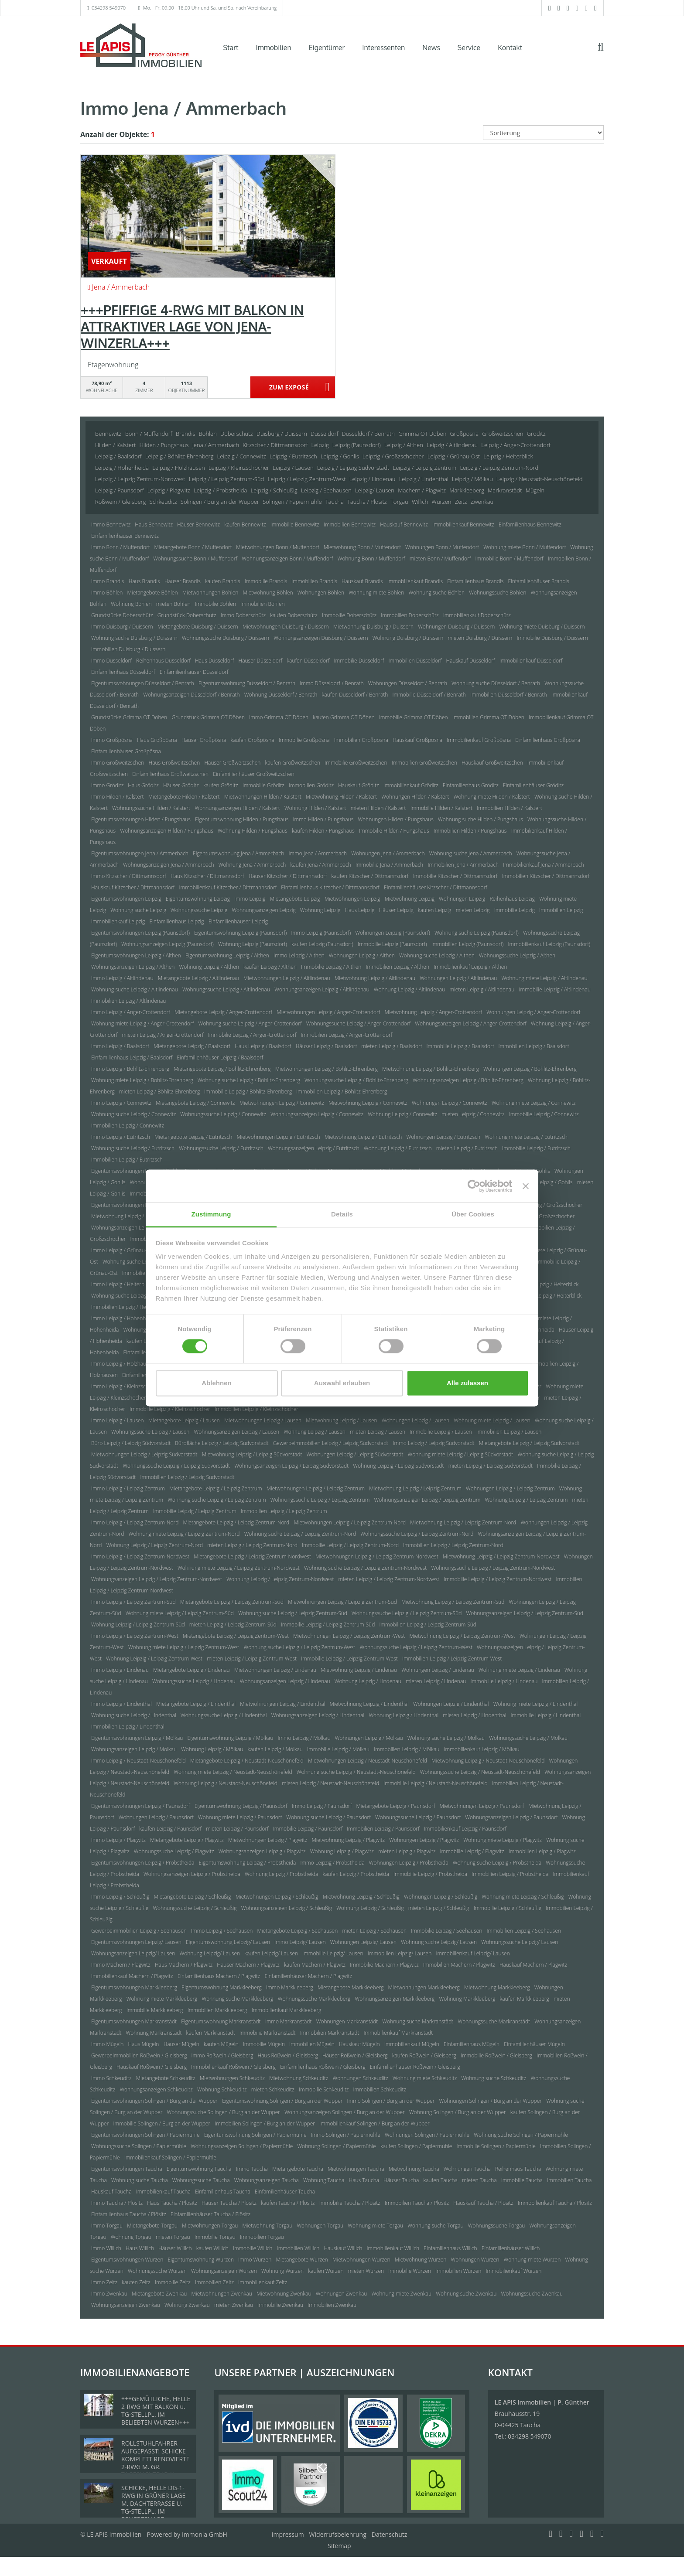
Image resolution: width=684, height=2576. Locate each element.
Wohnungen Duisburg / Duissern (456, 626)
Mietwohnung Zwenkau (283, 2293)
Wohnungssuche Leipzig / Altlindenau (226, 989)
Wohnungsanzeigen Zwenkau (125, 2305)
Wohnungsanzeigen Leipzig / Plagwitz (262, 1851)
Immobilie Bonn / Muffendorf (509, 558)
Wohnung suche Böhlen (436, 592)
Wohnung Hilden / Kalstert (315, 808)
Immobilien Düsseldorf (414, 660)
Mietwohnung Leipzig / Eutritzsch (363, 1137)
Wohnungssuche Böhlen (497, 592)
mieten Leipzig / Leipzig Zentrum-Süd (233, 1624)
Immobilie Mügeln (264, 2044)
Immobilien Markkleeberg (217, 2010)
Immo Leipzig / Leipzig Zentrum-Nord (134, 1522)
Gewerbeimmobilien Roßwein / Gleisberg (139, 2055)
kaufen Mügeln (221, 2044)
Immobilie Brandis (266, 581)
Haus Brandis (144, 581)
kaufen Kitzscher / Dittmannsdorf (369, 876)
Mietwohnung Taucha (414, 2169)
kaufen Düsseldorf (308, 660)
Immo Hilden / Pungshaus (323, 819)
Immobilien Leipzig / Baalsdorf (533, 1046)
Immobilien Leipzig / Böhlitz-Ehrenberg (341, 1091)
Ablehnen (216, 1383)
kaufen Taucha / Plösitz (288, 2203)
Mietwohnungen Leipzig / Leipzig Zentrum (316, 1488)
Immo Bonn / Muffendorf (120, 547)
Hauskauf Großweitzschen (492, 762)
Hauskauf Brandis (362, 581)
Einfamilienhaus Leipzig (176, 921)
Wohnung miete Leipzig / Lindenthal (535, 1704)
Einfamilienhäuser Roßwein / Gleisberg (415, 2066)
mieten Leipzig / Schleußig (438, 1908)
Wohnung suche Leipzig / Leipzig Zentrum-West (299, 1647)
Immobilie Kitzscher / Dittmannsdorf (455, 876)
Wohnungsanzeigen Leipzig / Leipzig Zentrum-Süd (524, 1613)
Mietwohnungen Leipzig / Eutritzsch (278, 1137)
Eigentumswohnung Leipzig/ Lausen (228, 1942)
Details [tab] (342, 1214)
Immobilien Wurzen (458, 2271)
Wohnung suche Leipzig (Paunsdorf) (476, 932)
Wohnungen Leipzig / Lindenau (437, 1670)
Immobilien (273, 47)
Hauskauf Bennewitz (404, 524)
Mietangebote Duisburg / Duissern (197, 626)
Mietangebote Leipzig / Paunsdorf (395, 1806)
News (431, 47)
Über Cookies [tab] (472, 1214)
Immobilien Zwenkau (332, 2305)
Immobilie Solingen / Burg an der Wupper (162, 2123)
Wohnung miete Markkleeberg (162, 1998)
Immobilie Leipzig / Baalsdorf (460, 1046)
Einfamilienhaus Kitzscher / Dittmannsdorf (330, 887)
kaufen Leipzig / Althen (270, 966)
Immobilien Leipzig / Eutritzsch (127, 1159)
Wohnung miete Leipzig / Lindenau (519, 1670)
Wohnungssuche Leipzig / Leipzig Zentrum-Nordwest (493, 1568)
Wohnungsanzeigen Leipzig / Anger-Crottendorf (471, 1023)
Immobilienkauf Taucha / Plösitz (555, 2203)
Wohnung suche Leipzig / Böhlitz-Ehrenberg (249, 1080)
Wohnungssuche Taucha (201, 2180)
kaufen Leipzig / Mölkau (275, 1749)
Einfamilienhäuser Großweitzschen (253, 774)
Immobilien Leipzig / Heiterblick (127, 1307)
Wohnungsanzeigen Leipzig (263, 910)
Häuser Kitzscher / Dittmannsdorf (288, 876)
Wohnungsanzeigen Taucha (266, 2180)
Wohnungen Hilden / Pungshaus (395, 819)
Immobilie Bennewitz (294, 524)
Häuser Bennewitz (198, 524)
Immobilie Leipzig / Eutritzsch (536, 1148)
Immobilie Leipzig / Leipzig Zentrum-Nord (350, 1545)
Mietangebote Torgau (152, 2225)
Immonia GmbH (204, 2534)
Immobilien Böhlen (262, 604)
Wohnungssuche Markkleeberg (314, 1998)
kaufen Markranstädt (210, 2032)
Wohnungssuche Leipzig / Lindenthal (224, 1715)
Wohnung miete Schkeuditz (425, 2078)
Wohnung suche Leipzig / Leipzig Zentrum (217, 1499)
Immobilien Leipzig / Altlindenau (128, 1000)
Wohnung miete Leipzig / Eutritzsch (526, 1137)
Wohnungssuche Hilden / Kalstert (151, 808)
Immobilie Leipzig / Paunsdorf (307, 1828)
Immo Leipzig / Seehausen (222, 1930)
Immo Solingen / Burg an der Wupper (391, 2101)
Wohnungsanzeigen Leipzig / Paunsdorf (511, 1817)
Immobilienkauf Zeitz (262, 2282)
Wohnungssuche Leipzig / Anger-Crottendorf (358, 1023)
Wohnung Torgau (131, 2237)
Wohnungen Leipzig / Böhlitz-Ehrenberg (530, 1069)
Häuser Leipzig (396, 910)
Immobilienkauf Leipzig (118, 921)
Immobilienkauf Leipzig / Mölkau (482, 1749)
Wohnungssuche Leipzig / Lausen (150, 1431)
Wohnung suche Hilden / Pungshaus (480, 819)
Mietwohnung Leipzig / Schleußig (361, 1896)
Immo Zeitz (104, 2282)
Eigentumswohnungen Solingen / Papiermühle (145, 2135)
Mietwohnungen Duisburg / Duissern (286, 626)
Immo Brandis (107, 581)
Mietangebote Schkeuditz (165, 2078)
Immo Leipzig (249, 898)
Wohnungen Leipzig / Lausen (415, 1420)
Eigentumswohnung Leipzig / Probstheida (247, 1862)
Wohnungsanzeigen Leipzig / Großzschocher (143, 1227)
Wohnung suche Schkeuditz (494, 2078)
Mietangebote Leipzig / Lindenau (191, 1670)
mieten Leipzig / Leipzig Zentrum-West (252, 1658)
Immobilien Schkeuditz (380, 2089)
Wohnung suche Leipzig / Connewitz (133, 1114)
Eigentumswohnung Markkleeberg (221, 1987)
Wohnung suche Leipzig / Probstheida (497, 1862)
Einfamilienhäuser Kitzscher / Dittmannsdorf (435, 887)
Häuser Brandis (182, 581)
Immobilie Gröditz (263, 785)
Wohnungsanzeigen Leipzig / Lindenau (285, 1681)
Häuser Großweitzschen (232, 762)
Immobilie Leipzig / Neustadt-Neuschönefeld (435, 1783)
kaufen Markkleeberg (524, 1998)
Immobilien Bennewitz (350, 524)
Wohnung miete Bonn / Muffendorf (524, 547)
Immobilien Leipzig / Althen (397, 966)
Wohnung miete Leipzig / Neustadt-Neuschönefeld (233, 1772)
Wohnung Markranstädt (154, 2032)
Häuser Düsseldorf (261, 660)
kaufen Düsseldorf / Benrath (355, 694)
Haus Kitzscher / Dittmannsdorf (207, 876)
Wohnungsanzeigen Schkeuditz (156, 2089)
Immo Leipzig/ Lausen (300, 1942)
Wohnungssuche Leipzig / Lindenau (194, 1681)
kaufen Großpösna (252, 740)
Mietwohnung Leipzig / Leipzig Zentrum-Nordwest (501, 1556)
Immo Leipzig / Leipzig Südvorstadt (434, 1443)
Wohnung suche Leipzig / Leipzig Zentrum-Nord (300, 1533)
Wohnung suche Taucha (139, 2180)
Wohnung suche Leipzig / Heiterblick (133, 1295)
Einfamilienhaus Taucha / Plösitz (128, 2214)
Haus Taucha (364, 2180)
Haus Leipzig (360, 910)
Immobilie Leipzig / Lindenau (503, 1681)
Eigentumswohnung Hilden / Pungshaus (241, 819)
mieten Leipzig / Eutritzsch (467, 1148)
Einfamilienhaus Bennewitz (530, 524)
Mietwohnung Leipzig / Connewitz (367, 1103)
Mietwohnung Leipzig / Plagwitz (348, 1840)
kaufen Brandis (222, 581)
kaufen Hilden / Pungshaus (323, 830)
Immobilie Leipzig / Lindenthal (546, 1715)
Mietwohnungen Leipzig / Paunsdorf (481, 1806)
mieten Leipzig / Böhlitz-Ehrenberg (159, 1091)
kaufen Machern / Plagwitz (314, 1964)
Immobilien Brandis (314, 581)
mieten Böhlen (173, 604)
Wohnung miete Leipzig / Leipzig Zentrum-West (183, 1647)
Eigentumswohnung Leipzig (198, 898)
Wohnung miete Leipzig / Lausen (492, 1420)
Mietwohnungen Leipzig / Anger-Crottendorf (328, 1012)
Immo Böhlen (107, 592)
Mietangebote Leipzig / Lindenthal (196, 1704)
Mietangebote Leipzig (295, 898)
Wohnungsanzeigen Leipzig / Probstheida (192, 1874)
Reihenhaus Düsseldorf (163, 660)
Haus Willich (140, 2248)
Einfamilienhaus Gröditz (471, 785)
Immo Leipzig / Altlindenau (122, 978)
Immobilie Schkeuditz (324, 2089)
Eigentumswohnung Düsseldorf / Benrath (246, 683)
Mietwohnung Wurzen (421, 2259)
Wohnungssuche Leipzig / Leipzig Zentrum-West (416, 1647)
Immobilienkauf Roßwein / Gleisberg (233, 2066)
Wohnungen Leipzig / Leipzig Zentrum (510, 1488)
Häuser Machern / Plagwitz (248, 1964)
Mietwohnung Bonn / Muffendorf (362, 547)
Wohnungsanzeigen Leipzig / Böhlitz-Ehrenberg (468, 1080)
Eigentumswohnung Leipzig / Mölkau (231, 1738)
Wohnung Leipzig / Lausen (314, 1431)
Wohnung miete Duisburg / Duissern (542, 626)
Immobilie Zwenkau (280, 2305)
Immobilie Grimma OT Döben (413, 717)
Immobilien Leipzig (561, 910)
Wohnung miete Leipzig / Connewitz (534, 1103)
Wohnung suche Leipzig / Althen (437, 955)
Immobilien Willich (298, 2248)
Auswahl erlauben (342, 1383)
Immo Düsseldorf (111, 660)
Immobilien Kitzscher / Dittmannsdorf (546, 876)
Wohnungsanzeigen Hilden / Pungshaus (166, 830)
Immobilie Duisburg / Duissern (552, 638)
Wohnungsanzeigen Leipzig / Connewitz (316, 1114)
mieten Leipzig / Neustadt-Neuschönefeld (330, 1783)
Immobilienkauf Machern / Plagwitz (132, 1976)
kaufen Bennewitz (245, 524)
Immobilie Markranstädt (267, 2032)
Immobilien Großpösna (361, 740)
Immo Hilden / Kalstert (117, 796)
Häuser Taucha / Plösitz (229, 2203)
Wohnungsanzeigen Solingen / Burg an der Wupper (344, 2112)
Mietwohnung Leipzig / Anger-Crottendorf (433, 1012)
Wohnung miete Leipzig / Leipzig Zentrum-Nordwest (239, 1568)
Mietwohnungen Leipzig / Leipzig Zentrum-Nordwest (376, 1556)
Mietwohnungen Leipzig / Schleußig (277, 1896)
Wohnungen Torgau (320, 2225)
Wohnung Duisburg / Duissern (408, 638)
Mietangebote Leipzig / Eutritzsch (193, 1137)
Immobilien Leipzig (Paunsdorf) (467, 944)
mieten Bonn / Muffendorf (440, 558)
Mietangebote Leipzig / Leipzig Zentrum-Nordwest (252, 1556)
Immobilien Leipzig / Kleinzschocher (256, 1409)
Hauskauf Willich (343, 2248)
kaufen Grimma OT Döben (343, 717)
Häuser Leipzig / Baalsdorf (326, 1046)
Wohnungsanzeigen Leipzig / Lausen (236, 1431)
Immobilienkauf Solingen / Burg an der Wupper (374, 2123)
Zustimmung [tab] (211, 1214)
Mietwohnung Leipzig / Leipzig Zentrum (415, 1488)
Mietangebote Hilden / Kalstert (184, 796)
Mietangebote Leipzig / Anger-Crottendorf (223, 1012)
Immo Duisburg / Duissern (122, 626)
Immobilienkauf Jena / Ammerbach (543, 864)
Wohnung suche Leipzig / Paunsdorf (328, 1817)
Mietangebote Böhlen (152, 592)
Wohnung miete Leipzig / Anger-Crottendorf (142, 1023)
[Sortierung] (543, 132)
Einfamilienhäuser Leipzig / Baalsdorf (220, 1057)
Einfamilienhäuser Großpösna (126, 751)
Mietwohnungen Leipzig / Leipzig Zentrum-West (349, 1636)
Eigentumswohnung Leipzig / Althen (227, 955)
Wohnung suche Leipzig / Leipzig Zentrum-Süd (292, 1613)
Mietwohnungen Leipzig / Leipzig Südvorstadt (144, 1454)
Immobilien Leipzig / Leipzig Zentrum (284, 1511)
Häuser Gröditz (181, 785)
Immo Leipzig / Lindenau (120, 1670)
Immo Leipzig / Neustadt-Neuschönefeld (138, 1760)
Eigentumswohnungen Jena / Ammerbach (139, 853)
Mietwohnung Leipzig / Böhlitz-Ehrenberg (430, 1069)
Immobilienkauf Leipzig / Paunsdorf (465, 1828)
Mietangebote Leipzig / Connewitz (195, 1103)
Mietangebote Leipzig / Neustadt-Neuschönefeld (247, 1760)
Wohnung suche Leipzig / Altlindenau (134, 989)
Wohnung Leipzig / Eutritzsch (398, 1148)
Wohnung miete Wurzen (532, 2259)
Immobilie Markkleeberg (155, 2010)
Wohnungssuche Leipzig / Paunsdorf (418, 1817)
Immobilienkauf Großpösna (479, 740)
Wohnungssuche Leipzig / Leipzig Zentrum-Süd (407, 1613)
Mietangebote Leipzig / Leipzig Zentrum (215, 1488)
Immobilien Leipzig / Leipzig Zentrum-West (452, 1658)
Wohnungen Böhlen (321, 592)
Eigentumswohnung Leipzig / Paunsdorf (241, 1806)
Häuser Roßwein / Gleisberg (355, 2055)
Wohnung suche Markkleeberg (237, 1998)
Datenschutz (389, 2534)
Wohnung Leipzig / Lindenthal (403, 1715)
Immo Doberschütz (243, 615)
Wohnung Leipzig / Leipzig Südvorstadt (398, 1465)
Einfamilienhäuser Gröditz (533, 785)
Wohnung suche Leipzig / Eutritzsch (132, 1148)
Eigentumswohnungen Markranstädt (134, 2021)
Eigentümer (327, 47)
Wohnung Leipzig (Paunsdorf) (252, 944)
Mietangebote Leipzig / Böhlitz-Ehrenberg (222, 1069)
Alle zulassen (467, 1383)
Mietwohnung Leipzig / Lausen (341, 1420)
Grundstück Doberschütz (186, 615)
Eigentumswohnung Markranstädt (220, 2021)
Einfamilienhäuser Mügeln (534, 2044)
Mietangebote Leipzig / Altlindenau (198, 978)
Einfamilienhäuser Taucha (285, 2191)
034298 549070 (109, 7)
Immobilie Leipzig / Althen (331, 966)
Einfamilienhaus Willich (450, 2248)
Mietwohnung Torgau (268, 2225)
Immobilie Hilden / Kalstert (441, 808)
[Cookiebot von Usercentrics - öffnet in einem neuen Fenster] (474, 1185)
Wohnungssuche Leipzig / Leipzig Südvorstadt (176, 1465)
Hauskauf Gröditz (358, 785)
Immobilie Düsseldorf (359, 660)
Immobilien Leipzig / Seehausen (524, 1930)
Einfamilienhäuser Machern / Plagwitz (308, 1976)
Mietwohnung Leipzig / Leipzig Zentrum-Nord (463, 1522)
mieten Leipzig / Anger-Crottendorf (162, 1035)
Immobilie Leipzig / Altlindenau (554, 989)
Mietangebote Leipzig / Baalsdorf (192, 1046)
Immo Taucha (252, 2169)
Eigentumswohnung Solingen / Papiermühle (255, 2135)
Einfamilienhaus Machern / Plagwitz (219, 1976)
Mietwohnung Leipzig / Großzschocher (136, 1216)
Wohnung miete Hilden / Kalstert (492, 796)
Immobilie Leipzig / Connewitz (544, 1114)
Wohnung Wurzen (282, 2271)
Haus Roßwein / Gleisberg (288, 2055)
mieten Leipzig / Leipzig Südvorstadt (490, 1465)
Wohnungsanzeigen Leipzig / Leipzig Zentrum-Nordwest (156, 1579)
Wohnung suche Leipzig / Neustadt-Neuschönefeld (356, 1772)
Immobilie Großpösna (304, 740)
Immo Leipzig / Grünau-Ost (122, 1250)
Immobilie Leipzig (514, 910)
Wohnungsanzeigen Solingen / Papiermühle (242, 2146)
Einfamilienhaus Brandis (475, 581)
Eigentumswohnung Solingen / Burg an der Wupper (282, 2101)
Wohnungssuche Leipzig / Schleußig (194, 1908)
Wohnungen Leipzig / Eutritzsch (443, 1137)
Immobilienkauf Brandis (415, 581)
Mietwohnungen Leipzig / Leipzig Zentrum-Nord (350, 1522)
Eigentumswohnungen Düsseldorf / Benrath (142, 683)
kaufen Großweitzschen (293, 762)
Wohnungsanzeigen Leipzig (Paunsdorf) (167, 944)
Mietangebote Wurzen (302, 2259)
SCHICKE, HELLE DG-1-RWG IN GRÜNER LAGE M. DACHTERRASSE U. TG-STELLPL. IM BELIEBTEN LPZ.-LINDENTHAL (153, 2507)
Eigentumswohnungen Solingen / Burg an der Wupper (154, 2101)
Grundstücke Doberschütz (122, 615)
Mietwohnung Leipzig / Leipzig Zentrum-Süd (452, 1602)
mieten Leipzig (473, 910)
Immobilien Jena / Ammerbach (463, 864)
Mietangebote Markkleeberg (350, 1987)
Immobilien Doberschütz (409, 615)
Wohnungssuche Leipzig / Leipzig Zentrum (320, 1499)
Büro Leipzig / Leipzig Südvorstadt (131, 1443)
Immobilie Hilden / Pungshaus (394, 830)
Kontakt (510, 47)
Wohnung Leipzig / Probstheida (281, 1874)
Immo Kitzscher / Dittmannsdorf (128, 876)
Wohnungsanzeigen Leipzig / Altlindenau (321, 989)
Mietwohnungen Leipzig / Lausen (262, 1420)
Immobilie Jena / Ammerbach (390, 864)
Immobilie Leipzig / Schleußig (507, 1908)
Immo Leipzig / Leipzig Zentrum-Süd (133, 1602)
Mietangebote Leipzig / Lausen (184, 1420)
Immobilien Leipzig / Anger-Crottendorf (346, 1035)
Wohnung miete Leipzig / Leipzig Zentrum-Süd (180, 1613)
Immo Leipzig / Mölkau (303, 1738)
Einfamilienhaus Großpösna (547, 740)
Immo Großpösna (112, 740)
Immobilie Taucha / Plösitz (349, 2203)
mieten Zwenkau (233, 2305)
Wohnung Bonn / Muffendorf (371, 558)
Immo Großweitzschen (117, 762)
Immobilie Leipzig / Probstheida (430, 1874)
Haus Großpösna (157, 740)
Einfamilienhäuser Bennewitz (125, 536)
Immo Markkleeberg (289, 1987)
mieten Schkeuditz (272, 2089)
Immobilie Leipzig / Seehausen (446, 1930)
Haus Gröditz (143, 785)
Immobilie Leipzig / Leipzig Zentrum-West (349, 1658)
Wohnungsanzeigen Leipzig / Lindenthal (318, 1715)
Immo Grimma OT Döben (278, 717)
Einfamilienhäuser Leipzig (238, 921)
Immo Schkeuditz (111, 2078)
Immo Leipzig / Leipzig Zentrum (128, 1488)
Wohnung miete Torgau (375, 2225)
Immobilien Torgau (262, 2237)
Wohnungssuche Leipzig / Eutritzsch (221, 1148)
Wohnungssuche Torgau (496, 2225)
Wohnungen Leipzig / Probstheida (408, 1862)
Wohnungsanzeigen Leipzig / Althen (132, 966)
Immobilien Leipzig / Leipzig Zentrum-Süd (427, 1624)
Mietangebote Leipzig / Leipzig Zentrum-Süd (232, 1602)
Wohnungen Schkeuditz (360, 2078)
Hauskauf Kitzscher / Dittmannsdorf (132, 887)
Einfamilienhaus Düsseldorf (123, 672)
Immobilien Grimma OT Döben (488, 717)
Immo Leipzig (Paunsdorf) (321, 932)
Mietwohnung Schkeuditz (298, 2078)
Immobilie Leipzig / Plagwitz (472, 1851)
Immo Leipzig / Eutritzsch (120, 1137)
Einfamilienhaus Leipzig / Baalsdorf (131, 1057)
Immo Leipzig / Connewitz (121, 1103)
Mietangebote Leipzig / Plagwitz (187, 1840)
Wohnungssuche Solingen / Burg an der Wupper (223, 2112)
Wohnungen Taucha (467, 2169)
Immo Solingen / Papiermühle (345, 2135)
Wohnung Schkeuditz (222, 2089)
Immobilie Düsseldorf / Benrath (429, 694)
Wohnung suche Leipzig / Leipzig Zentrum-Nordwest (365, 1568)
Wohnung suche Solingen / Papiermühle (521, 2135)
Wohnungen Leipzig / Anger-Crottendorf (533, 1012)
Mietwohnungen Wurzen (361, 2259)
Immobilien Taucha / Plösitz (417, 2203)
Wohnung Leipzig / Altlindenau (409, 989)
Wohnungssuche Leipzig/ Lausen (519, 1942)
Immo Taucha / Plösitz (117, 2203)
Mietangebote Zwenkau (159, 2293)
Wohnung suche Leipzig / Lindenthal (133, 1715)
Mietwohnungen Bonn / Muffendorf (277, 547)
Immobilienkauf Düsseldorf (531, 660)
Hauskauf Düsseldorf (470, 660)
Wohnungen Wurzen (475, 2259)
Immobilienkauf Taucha (163, 2191)
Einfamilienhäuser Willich (511, 2248)
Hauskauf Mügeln (359, 2044)
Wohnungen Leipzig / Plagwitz (424, 1840)
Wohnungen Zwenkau (341, 2293)
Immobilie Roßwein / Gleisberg (496, 2055)
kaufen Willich (212, 2248)
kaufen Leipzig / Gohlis (546, 1182)
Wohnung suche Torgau (435, 2225)
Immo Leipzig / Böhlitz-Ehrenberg (130, 1069)
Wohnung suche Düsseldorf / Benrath (495, 683)
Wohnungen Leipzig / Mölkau (369, 1738)
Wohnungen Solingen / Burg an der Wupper (490, 2101)
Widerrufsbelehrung (337, 2534)
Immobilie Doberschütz (349, 615)
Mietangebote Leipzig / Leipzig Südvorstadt (529, 1443)
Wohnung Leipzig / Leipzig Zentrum (526, 1499)
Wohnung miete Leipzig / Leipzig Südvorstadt (460, 1454)
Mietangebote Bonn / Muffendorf (193, 547)
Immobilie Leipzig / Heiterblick (546, 1295)
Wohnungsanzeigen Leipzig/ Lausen (133, 1953)
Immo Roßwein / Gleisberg (222, 2055)
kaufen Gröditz (220, 785)
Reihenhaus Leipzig (512, 898)
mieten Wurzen (366, 2271)
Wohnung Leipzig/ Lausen (210, 1953)
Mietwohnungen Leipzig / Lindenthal (282, 1704)
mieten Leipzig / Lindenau (436, 1681)
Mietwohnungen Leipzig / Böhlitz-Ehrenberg (326, 1069)
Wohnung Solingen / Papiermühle (336, 2146)
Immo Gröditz (107, 785)
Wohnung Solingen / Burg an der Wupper (457, 2112)
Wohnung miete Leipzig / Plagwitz (502, 1840)
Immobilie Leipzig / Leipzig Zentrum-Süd (328, 1624)
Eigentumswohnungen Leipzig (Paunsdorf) (140, 932)
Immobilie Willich (253, 2248)
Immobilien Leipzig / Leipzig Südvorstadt (187, 1477)
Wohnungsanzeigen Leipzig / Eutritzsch (313, 1148)
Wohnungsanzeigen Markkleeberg (395, 1998)
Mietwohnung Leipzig (409, 898)
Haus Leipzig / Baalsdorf (263, 1046)
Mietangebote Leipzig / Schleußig (192, 1896)
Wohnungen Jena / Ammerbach (387, 853)
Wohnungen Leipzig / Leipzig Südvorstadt (355, 1454)
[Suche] (606, 53)
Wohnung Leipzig (320, 910)
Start (231, 47)
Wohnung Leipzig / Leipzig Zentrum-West (154, 1658)
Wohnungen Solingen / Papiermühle (427, 2135)
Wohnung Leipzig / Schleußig (370, 1908)
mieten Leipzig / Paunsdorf (237, 1828)
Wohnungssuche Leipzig (199, 910)
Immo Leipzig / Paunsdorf (322, 1806)
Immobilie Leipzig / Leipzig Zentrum (194, 1511)
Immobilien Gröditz (311, 785)
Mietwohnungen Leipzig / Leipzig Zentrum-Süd (342, 1602)
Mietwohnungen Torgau (210, 2225)
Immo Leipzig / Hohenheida (123, 1318)
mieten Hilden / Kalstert (378, 808)
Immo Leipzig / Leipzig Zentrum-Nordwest (140, 1556)
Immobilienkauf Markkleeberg (286, 2010)
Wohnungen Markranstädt (347, 2021)
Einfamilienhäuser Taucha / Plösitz (210, 2214)
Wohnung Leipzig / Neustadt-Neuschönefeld (225, 1783)
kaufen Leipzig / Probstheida (355, 1874)
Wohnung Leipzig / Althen (209, 966)
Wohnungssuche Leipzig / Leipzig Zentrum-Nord (416, 1533)
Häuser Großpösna (203, 740)
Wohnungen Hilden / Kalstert (415, 796)
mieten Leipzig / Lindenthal (474, 1715)
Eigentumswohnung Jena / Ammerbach (238, 853)
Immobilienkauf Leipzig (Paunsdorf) (549, 944)
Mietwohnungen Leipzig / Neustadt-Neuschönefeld (367, 1760)
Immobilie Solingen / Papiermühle (496, 2146)
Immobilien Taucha (569, 2180)
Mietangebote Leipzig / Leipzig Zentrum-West (236, 1636)
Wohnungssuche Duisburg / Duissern (225, 638)
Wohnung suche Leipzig (138, 910)
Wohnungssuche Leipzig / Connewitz (223, 1114)
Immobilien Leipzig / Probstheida (510, 1874)
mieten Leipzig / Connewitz (472, 1114)
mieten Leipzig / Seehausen (374, 1930)
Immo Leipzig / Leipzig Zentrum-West (134, 1636)
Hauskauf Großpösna (417, 740)
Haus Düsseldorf (214, 660)
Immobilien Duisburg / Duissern (128, 649)
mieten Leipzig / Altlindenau (481, 989)
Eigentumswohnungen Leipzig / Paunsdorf (140, 1806)
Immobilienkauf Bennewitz (463, 524)
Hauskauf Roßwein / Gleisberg (151, 2066)
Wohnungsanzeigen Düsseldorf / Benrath (191, 694)
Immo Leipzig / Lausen (117, 1420)
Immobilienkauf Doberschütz (477, 615)
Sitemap (339, 2546)
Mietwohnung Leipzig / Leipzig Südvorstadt (252, 1454)
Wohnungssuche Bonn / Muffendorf (195, 558)
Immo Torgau (107, 2225)
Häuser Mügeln (181, 2044)
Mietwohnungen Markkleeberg (424, 1987)
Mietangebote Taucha (297, 2169)
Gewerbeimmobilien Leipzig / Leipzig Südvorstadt (331, 1443)
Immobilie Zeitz (173, 2282)
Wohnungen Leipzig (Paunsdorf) (392, 932)
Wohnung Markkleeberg (467, 1998)
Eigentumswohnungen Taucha (126, 2169)
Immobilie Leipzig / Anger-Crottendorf (252, 1035)
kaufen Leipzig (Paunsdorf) (322, 944)
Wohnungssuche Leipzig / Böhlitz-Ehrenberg (356, 1080)
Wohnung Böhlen (131, 604)
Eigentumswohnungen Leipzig (126, 898)
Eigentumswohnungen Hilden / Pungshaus (141, 819)
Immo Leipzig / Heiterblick (121, 1284)
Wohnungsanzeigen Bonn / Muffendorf (287, 558)
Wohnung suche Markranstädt (417, 2021)
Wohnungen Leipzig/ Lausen (363, 1942)
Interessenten (383, 47)
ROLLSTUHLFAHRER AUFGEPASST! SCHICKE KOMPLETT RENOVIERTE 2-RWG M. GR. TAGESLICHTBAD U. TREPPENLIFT (155, 2463)
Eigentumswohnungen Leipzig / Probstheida (142, 1862)
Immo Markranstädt (288, 2021)
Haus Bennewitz (154, 524)
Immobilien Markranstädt (329, 2032)
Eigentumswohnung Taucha (199, 2169)
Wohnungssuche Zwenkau (532, 2293)
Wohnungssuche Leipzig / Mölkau (528, 1738)
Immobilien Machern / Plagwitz (459, 1964)
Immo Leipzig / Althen (299, 955)
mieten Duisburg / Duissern (480, 638)
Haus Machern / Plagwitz (183, 1964)
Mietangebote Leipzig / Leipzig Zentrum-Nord (236, 1522)
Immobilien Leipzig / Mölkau (406, 1749)
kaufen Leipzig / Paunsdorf (170, 1828)
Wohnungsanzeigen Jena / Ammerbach (168, 864)
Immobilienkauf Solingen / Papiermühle (170, 2157)
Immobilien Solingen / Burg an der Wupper (265, 2123)
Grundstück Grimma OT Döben (208, 717)
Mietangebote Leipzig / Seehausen (297, 1930)
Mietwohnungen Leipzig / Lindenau (275, 1670)
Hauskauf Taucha (111, 2191)
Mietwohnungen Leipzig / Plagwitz (267, 1840)
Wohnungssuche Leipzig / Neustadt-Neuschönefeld (480, 1772)
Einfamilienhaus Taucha (222, 2191)
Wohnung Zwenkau (187, 2305)
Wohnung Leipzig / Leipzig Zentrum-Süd (138, 1624)
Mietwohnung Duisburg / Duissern (373, 626)
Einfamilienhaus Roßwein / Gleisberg (323, 2066)
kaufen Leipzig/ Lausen (271, 1953)
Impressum (288, 2534)
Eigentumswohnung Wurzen (201, 2259)
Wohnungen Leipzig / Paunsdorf (156, 1817)
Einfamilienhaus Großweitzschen (170, 774)
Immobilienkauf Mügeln (411, 2044)
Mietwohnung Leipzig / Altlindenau (375, 978)
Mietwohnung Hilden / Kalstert (341, 796)
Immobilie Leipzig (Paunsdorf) (392, 944)
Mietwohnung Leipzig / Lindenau (359, 1670)
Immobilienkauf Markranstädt (398, 2032)
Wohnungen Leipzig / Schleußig (440, 1896)
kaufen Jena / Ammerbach (321, 864)
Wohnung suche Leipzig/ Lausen (439, 1942)
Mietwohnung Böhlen (268, 592)
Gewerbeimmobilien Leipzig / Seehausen (139, 1930)
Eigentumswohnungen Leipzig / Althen (136, 955)
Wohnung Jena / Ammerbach (252, 864)
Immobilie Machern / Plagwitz (384, 1964)
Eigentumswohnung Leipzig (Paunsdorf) (240, 932)
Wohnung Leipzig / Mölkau (212, 1749)
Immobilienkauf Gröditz (410, 785)
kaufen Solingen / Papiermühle (416, 2146)
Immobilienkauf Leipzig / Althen (470, 966)
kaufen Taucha (440, 2180)
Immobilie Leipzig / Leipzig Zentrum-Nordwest (497, 1579)
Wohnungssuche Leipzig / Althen (517, 955)
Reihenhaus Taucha (518, 2169)
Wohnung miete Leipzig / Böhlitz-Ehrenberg (142, 1080)
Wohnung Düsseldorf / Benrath (281, 694)
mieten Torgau (173, 2237)
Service (469, 47)
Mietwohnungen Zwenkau (222, 2293)
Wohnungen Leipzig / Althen (362, 955)
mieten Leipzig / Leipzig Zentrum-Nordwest (389, 1579)
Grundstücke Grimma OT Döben (129, 717)
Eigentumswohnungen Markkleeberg (134, 1987)
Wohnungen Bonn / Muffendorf (442, 547)
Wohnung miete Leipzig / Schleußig (523, 1896)
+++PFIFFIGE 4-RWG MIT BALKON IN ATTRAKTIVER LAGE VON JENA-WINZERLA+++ (192, 326)
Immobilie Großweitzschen (356, 762)
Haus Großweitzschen (174, 762)
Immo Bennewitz (110, 524)
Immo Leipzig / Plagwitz (118, 1840)
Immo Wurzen (254, 2259)
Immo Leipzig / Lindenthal (121, 1704)
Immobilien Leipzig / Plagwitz (542, 1851)
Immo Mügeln (107, 2044)
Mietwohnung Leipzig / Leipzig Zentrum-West (462, 1636)
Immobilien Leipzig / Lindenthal (127, 1726)
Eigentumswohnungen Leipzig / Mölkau (137, 1738)
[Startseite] (141, 46)
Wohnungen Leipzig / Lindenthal (451, 1704)
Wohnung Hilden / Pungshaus (252, 830)
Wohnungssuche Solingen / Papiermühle (138, 2146)
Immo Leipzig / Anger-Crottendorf (130, 1012)
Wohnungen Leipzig (462, 898)
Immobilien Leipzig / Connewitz (127, 1125)
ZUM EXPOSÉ (289, 388)
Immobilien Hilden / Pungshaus (470, 830)
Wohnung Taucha (323, 2180)
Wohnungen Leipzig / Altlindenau (458, 978)
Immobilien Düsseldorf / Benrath (508, 694)
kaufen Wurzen (325, 2271)
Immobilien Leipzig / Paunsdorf (383, 1828)
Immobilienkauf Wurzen (514, 2271)
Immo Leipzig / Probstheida (332, 1862)
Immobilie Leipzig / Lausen (441, 1431)
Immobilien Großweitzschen (424, 762)
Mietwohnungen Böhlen (210, 592)
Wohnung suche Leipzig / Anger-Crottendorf (250, 1023)
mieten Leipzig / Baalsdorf (391, 1046)
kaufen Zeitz (136, 2282)
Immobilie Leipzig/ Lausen (332, 1953)
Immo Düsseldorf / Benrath (332, 683)
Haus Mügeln (143, 2044)
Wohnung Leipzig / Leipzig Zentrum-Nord (154, 1545)
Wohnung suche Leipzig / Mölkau (446, 1738)
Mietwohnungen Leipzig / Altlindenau (286, 978)
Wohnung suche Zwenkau (466, 2293)
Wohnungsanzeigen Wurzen (224, 2271)
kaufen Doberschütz (294, 615)
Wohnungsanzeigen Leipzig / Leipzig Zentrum (427, 1499)
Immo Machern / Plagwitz (120, 1964)
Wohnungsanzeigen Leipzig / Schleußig (286, 1908)
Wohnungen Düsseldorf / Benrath (407, 683)
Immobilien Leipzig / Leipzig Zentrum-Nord (453, 1545)
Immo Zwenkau (109, 2293)
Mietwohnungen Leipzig (352, 898)
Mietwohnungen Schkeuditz (232, 2078)
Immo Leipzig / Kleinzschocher (126, 1386)
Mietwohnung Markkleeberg (497, 1987)
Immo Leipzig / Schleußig (120, 1896)
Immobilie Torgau (215, 2237)
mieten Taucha (479, 2180)
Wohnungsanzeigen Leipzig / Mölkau (134, 1749)
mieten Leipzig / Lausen (377, 1431)
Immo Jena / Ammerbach (317, 853)
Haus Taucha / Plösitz (172, 2203)
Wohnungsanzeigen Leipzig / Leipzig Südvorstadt (291, 1465)
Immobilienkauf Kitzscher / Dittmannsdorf (228, 887)
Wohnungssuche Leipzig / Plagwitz (174, 1851)
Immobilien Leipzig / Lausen (509, 1431)
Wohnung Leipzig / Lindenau (368, 1681)
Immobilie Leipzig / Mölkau (338, 1749)
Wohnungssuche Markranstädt (494, 2021)
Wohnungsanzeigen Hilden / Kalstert (237, 808)
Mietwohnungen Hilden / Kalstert (262, 796)
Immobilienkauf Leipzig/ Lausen (473, 1953)
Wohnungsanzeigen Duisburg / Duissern (321, 638)
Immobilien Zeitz (214, 2282)
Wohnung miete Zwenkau (401, 2293)
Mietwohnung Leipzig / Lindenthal (369, 1704)
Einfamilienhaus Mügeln (471, 2044)
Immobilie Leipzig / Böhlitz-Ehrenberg (248, 1091)
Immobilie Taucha (522, 2180)
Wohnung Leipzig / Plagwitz (342, 1851)
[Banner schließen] (526, 1186)
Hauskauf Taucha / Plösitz (483, 2203)
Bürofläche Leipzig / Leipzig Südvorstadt (221, 1443)
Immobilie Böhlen (215, 604)
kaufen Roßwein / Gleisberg (424, 2055)
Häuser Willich (175, 2248)
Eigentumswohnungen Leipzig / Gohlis (136, 1171)
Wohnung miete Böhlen (376, 592)
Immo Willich (106, 2248)
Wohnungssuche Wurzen (157, 2271)
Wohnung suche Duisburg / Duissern (134, 638)
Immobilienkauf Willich (393, 2248)
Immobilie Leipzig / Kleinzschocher (170, 1409)
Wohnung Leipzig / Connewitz (402, 1114)
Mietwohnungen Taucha (356, 2169)
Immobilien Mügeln (311, 2044)
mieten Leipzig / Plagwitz (406, 1851)
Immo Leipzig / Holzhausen (123, 1363)
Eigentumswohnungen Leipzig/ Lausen (136, 1942)
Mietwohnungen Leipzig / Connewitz (281, 1103)
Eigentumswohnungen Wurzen (127, 2259)
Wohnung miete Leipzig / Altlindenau (545, 978)
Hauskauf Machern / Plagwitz (533, 1964)
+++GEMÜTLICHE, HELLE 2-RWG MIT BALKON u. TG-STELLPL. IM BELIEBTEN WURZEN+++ (155, 2410)
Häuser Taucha (401, 2180)
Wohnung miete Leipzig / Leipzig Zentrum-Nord (183, 1533)
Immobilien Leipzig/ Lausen (399, 1953)
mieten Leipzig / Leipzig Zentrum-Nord (252, 1545)
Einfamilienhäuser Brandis (538, 581)
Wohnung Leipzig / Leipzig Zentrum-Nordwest (280, 1579)
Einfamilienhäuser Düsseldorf (194, 672)
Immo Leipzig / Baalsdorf (120, 1046)
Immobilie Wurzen (409, 2271)
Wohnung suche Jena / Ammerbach (470, 853)
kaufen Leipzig (434, 910)
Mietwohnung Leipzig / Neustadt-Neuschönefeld (487, 1760)
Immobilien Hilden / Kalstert (509, 808)
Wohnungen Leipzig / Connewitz (449, 1103)
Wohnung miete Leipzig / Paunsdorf (240, 1817)
